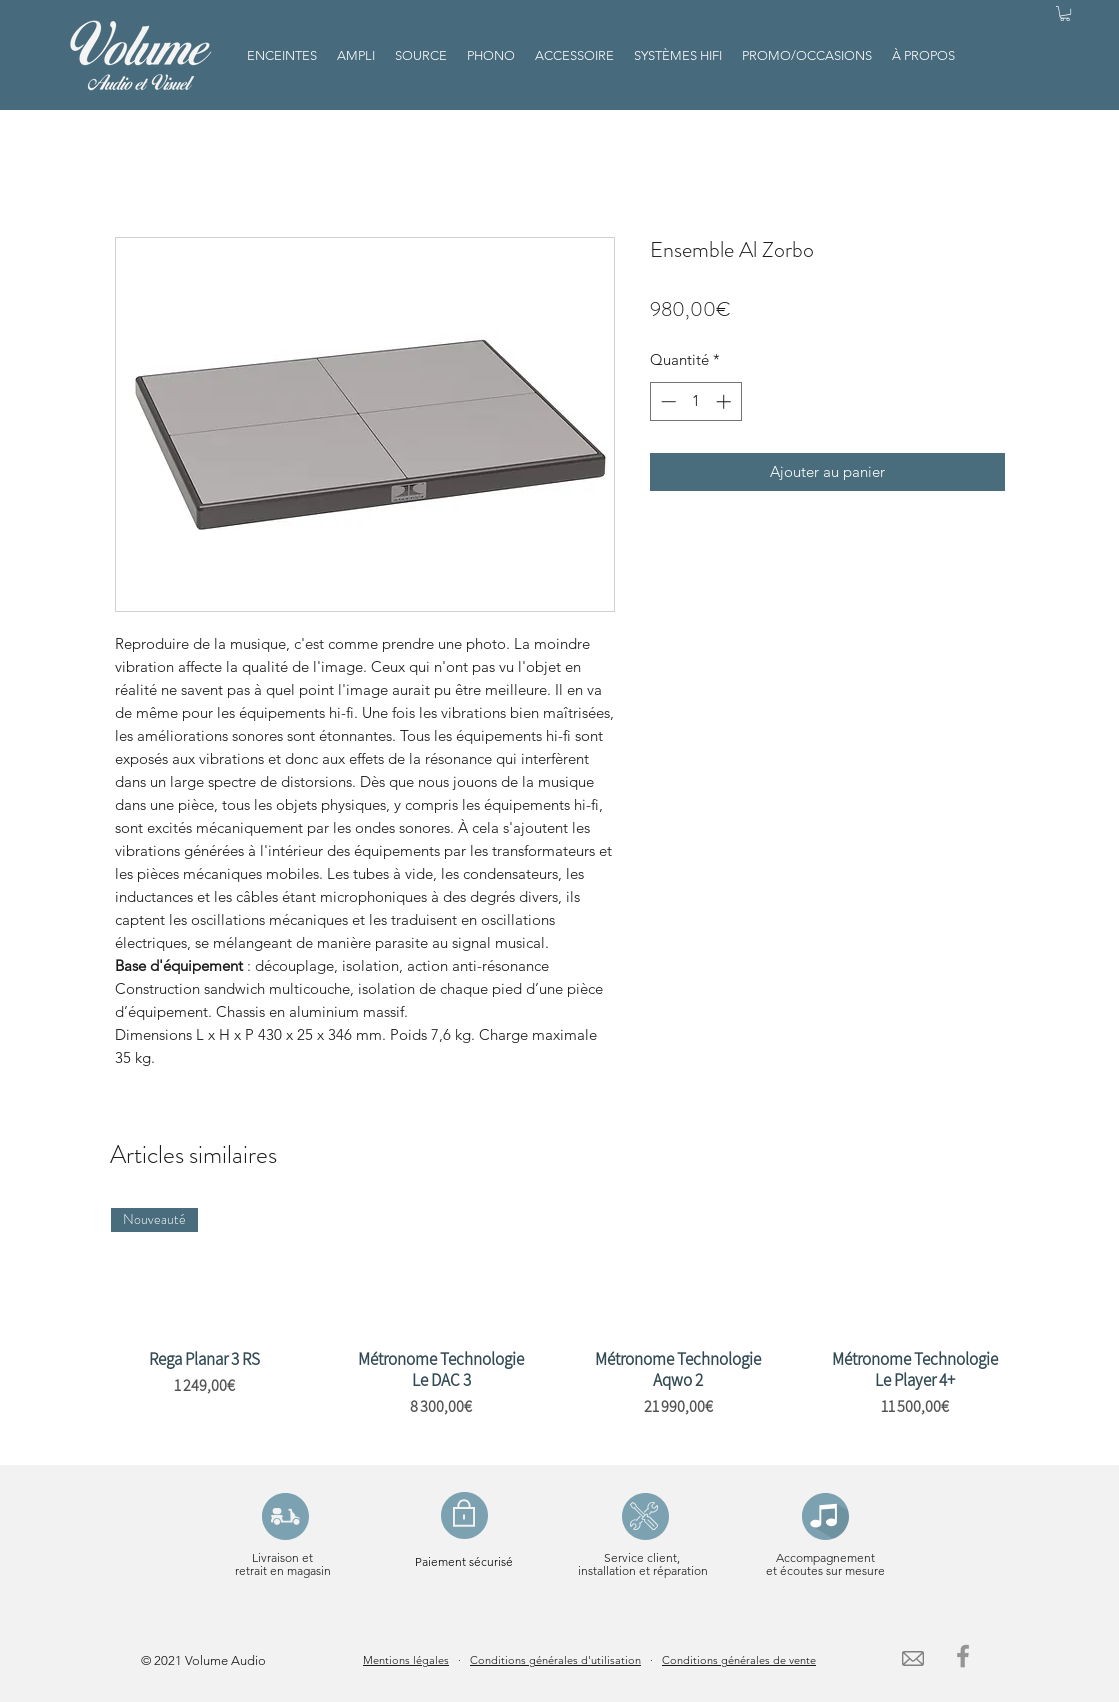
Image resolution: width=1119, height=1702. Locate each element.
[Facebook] (963, 1656)
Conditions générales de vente (739, 1660)
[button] (1065, 13)
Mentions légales (406, 1660)
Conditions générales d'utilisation (555, 1660)
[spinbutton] (695, 401)
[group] (560, 1327)
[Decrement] (666, 401)
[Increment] (725, 401)
